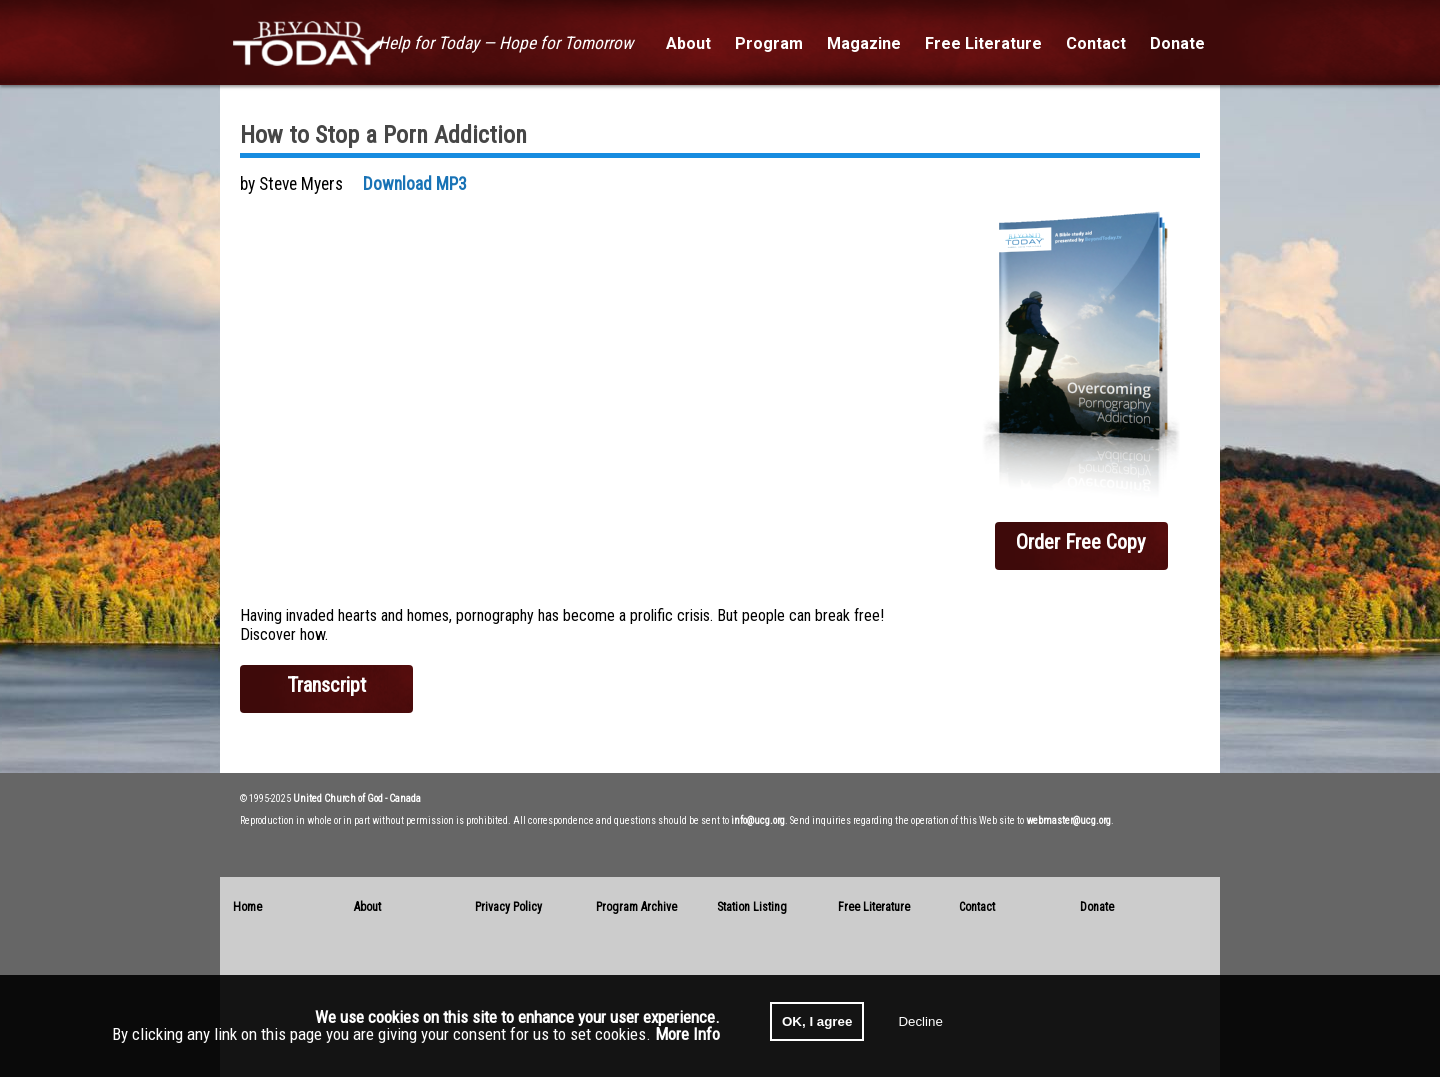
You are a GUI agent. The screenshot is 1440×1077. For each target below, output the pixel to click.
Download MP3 (415, 184)
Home (247, 907)
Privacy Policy (508, 907)
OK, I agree (817, 1021)
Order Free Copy (1081, 542)
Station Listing (752, 907)
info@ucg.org (758, 820)
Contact (977, 907)
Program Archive (636, 907)
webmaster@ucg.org (1068, 820)
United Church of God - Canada (357, 798)
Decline (920, 1021)
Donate (1097, 907)
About (367, 907)
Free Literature (874, 907)
